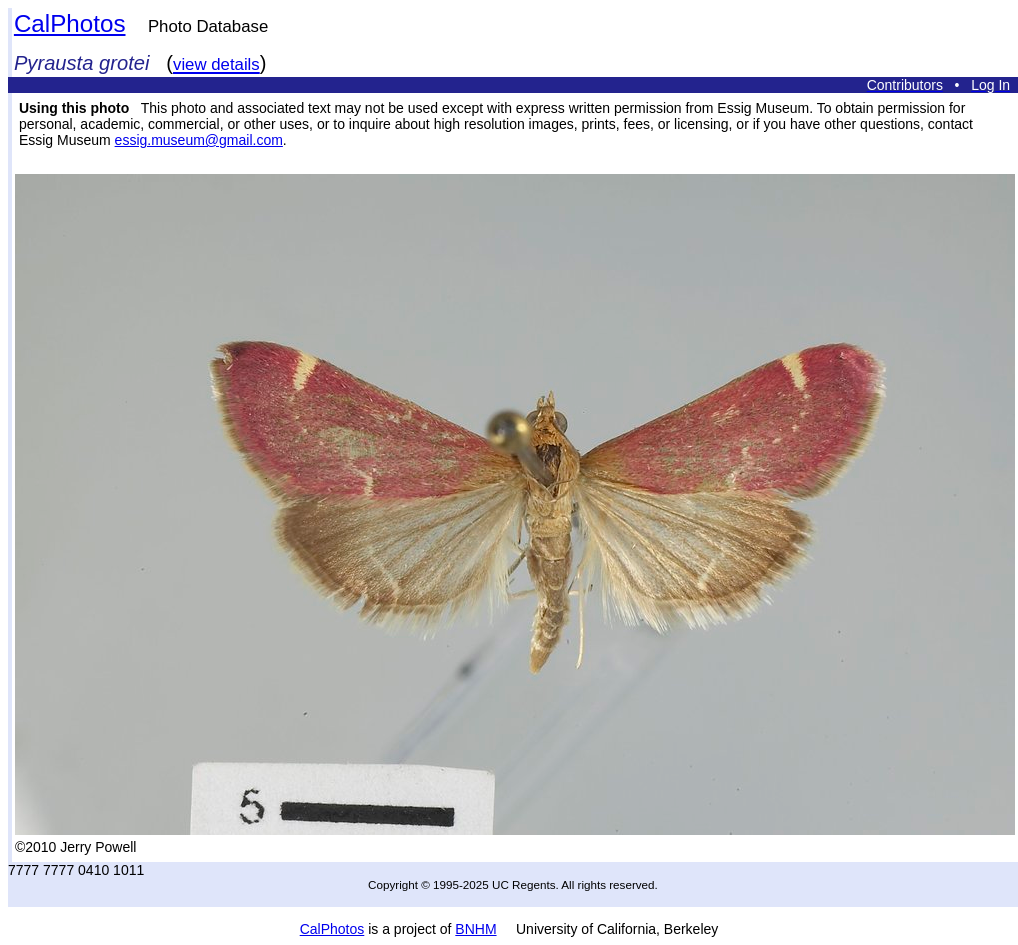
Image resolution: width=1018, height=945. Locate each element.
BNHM (475, 929)
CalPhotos (70, 23)
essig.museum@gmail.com (199, 140)
